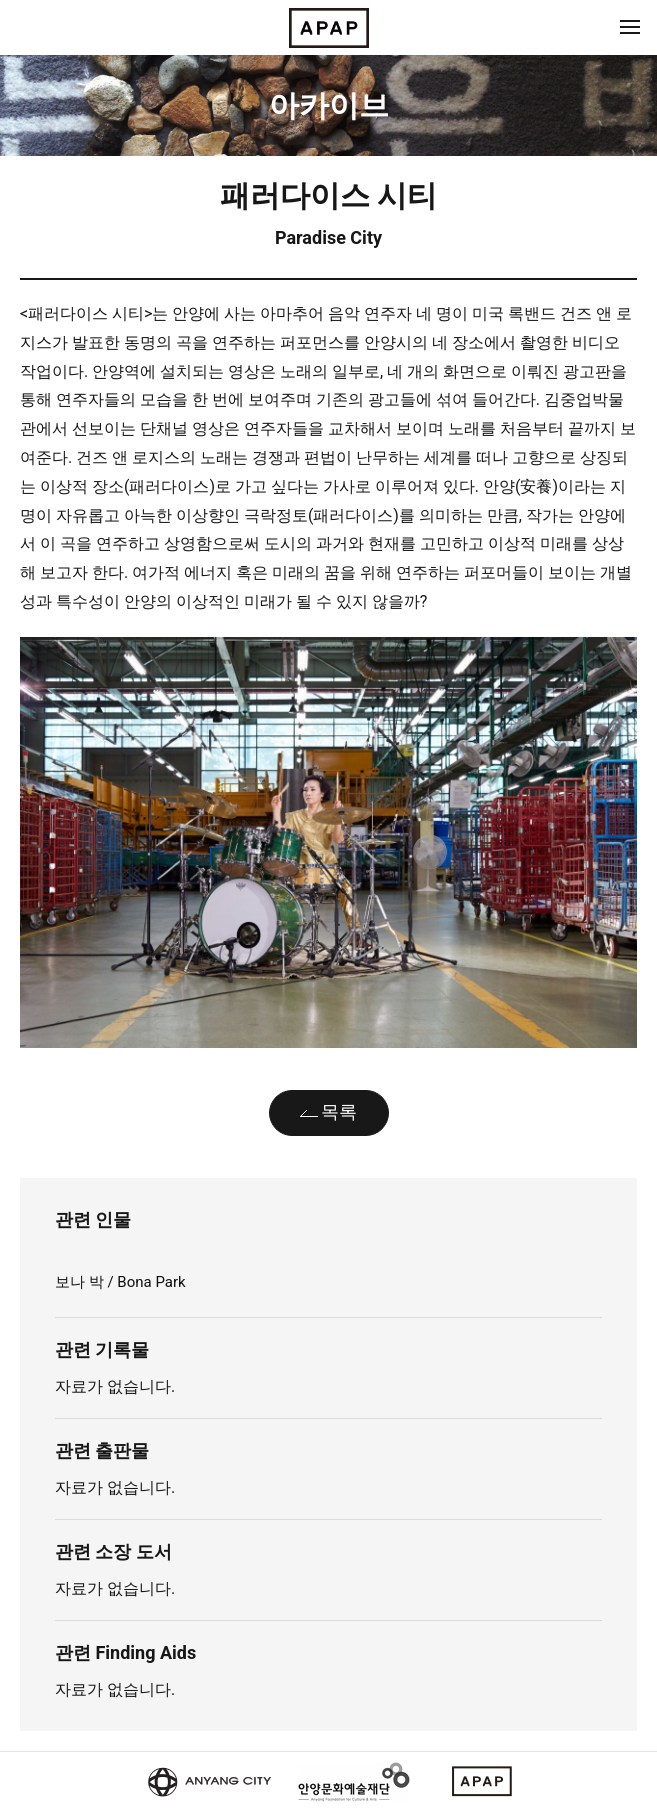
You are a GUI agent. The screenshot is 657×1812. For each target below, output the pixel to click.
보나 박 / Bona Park (120, 1282)
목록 (339, 1111)
